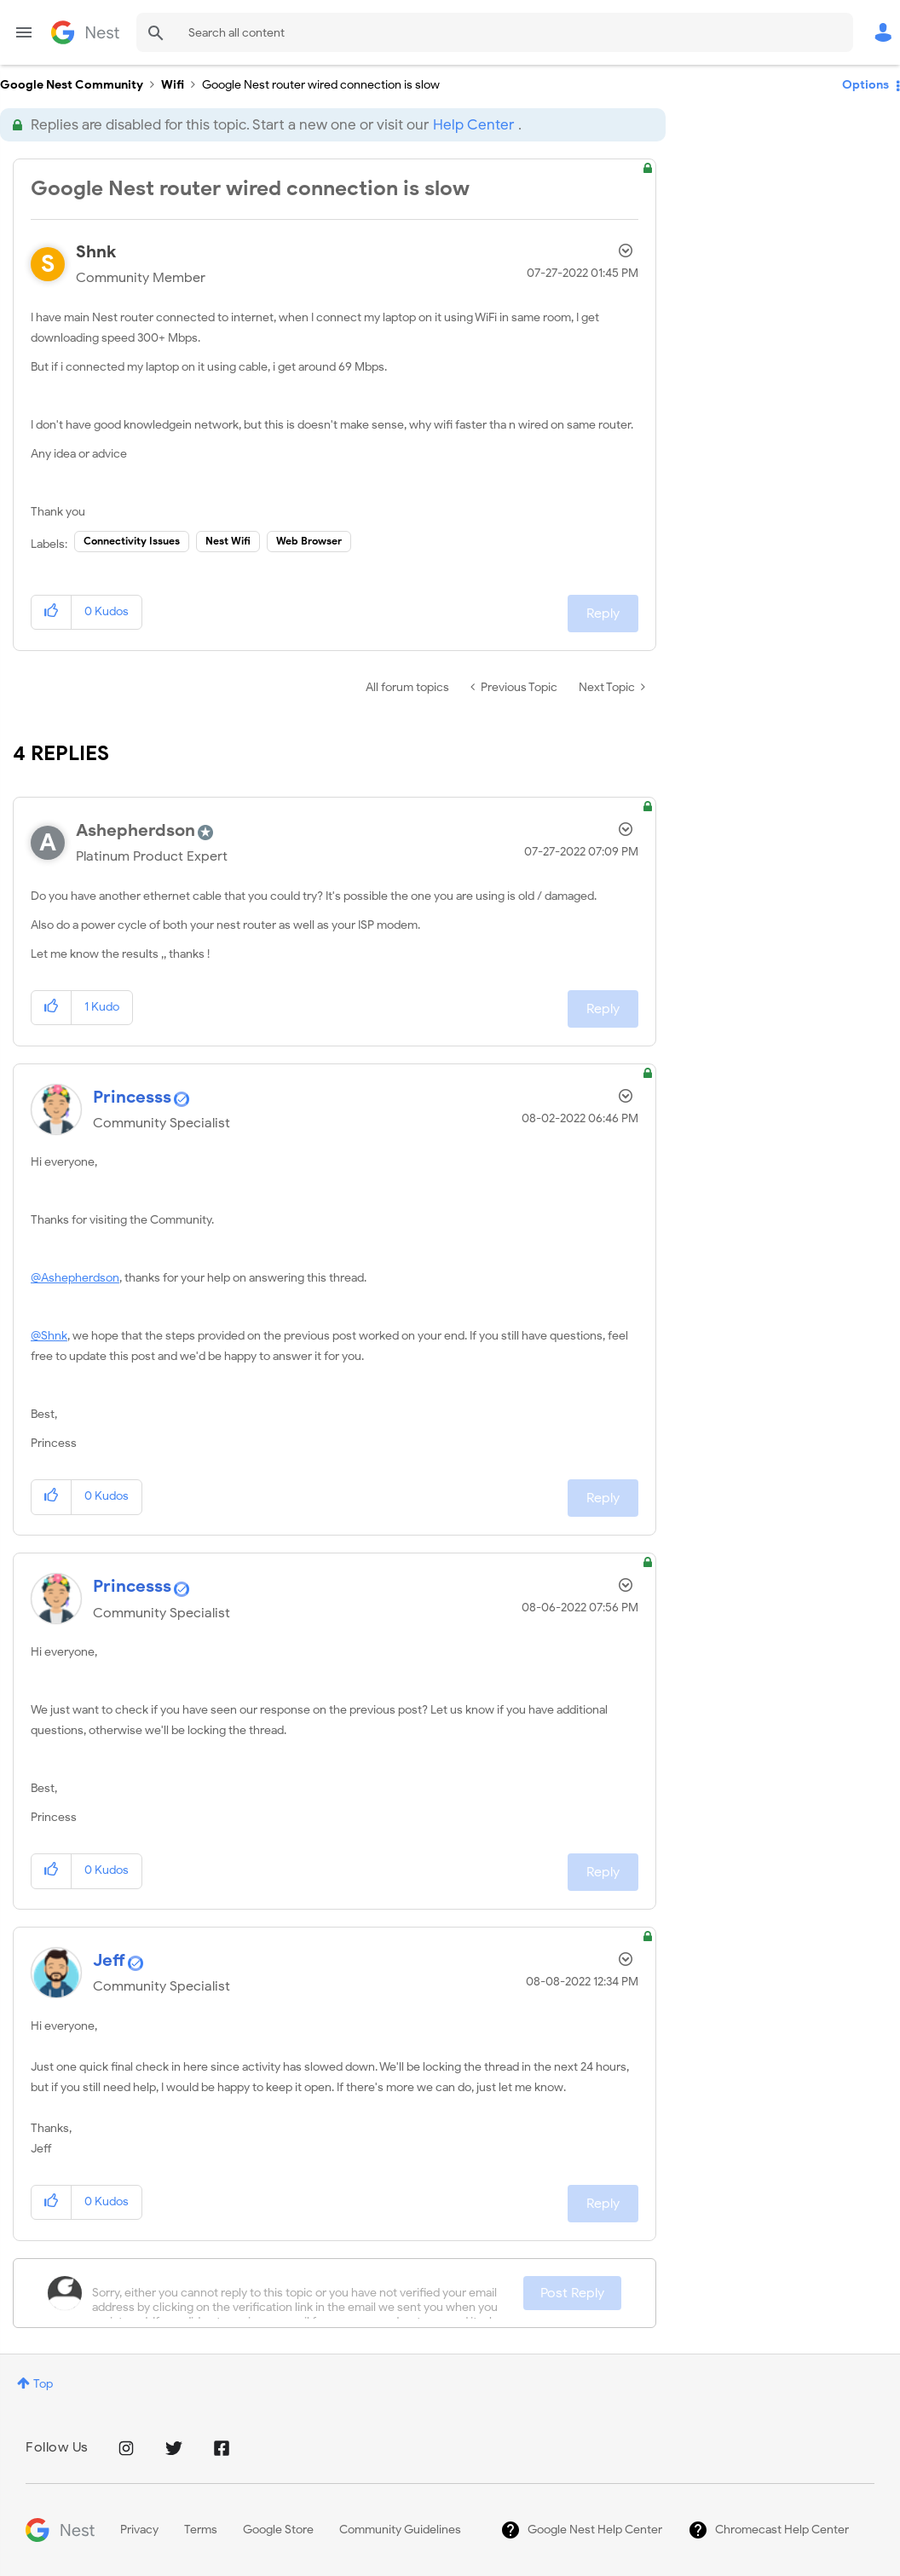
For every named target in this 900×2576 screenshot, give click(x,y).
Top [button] (43, 2384)
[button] (52, 612)
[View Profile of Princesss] (132, 1097)
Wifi (172, 85)
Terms (200, 2529)
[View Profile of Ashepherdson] (135, 830)
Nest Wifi (228, 540)
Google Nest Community (85, 32)
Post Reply (572, 2293)
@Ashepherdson (75, 1278)
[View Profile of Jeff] (109, 1960)
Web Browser (309, 540)
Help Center (473, 125)
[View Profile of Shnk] (96, 251)
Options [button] (865, 85)
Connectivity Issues (132, 540)
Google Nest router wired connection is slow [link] (321, 85)
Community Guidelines (400, 2529)
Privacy (139, 2529)
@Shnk (49, 1335)
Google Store (278, 2529)
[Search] (494, 32)
